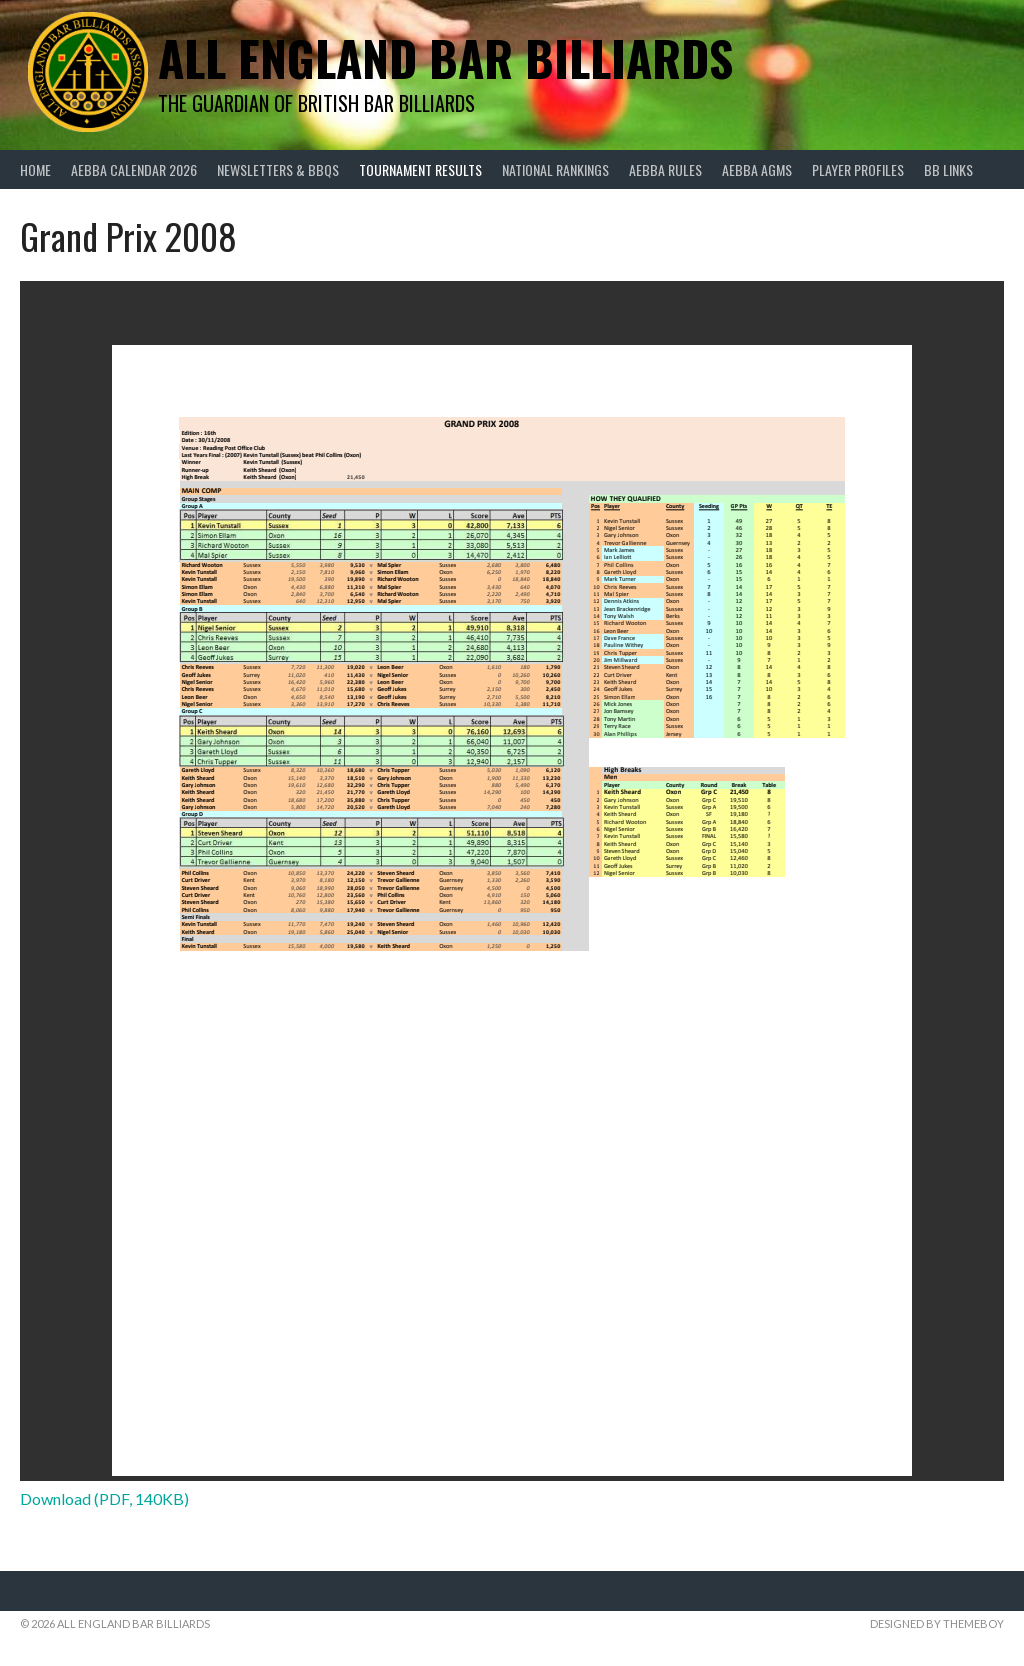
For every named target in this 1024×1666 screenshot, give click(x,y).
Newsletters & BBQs (278, 169)
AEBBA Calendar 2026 (134, 169)
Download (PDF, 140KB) (104, 1498)
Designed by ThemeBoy (937, 1623)
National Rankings (555, 169)
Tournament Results (420, 169)
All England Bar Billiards (445, 57)
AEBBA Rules (665, 169)
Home (35, 169)
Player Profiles (858, 169)
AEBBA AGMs (757, 169)
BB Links (948, 169)
